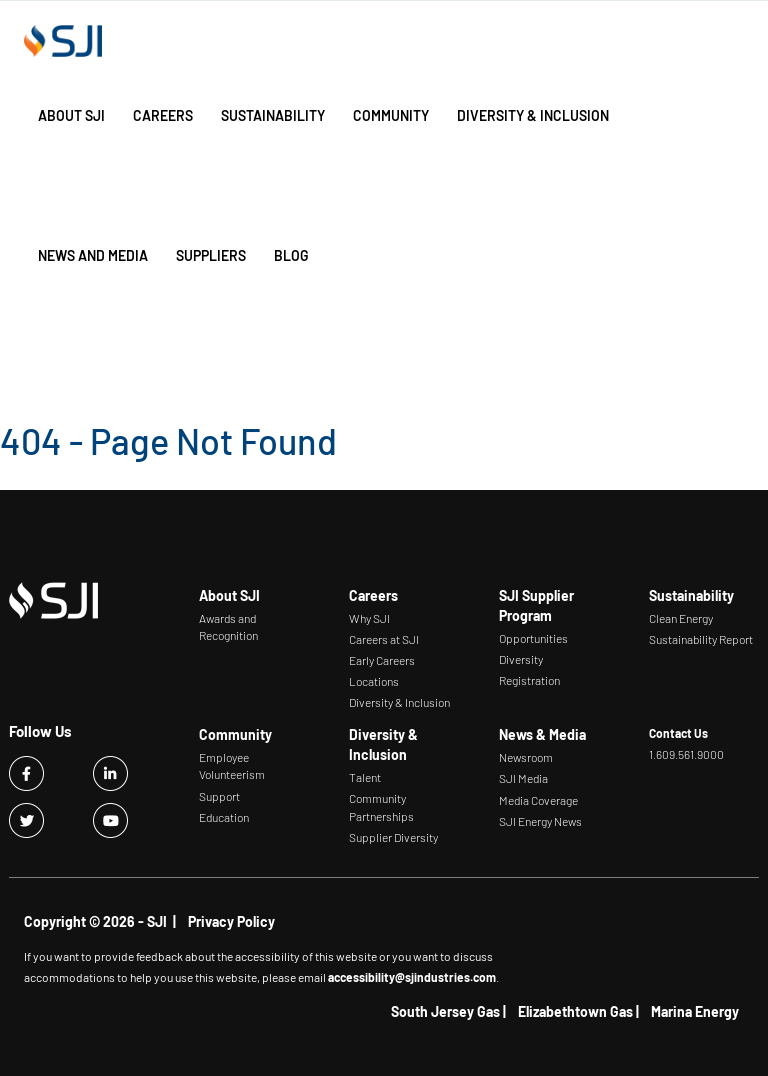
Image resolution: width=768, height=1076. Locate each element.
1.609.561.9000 (686, 754)
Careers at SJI (384, 639)
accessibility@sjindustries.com (412, 977)
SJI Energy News (540, 821)
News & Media (542, 734)
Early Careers (382, 660)
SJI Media (523, 778)
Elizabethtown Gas (575, 1011)
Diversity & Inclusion (533, 115)
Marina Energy (695, 1011)
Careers (163, 115)
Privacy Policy (231, 921)
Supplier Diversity (393, 837)
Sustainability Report (701, 639)
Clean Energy (681, 618)
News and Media (93, 255)
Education (224, 817)
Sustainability (273, 115)
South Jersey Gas (445, 1011)
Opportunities (533, 638)
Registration (529, 680)
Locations (374, 681)
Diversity (521, 659)
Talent (365, 777)
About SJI (71, 115)
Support (219, 796)
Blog (291, 255)
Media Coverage (538, 800)
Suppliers (211, 255)
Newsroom (526, 757)
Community (391, 115)
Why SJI (369, 618)
